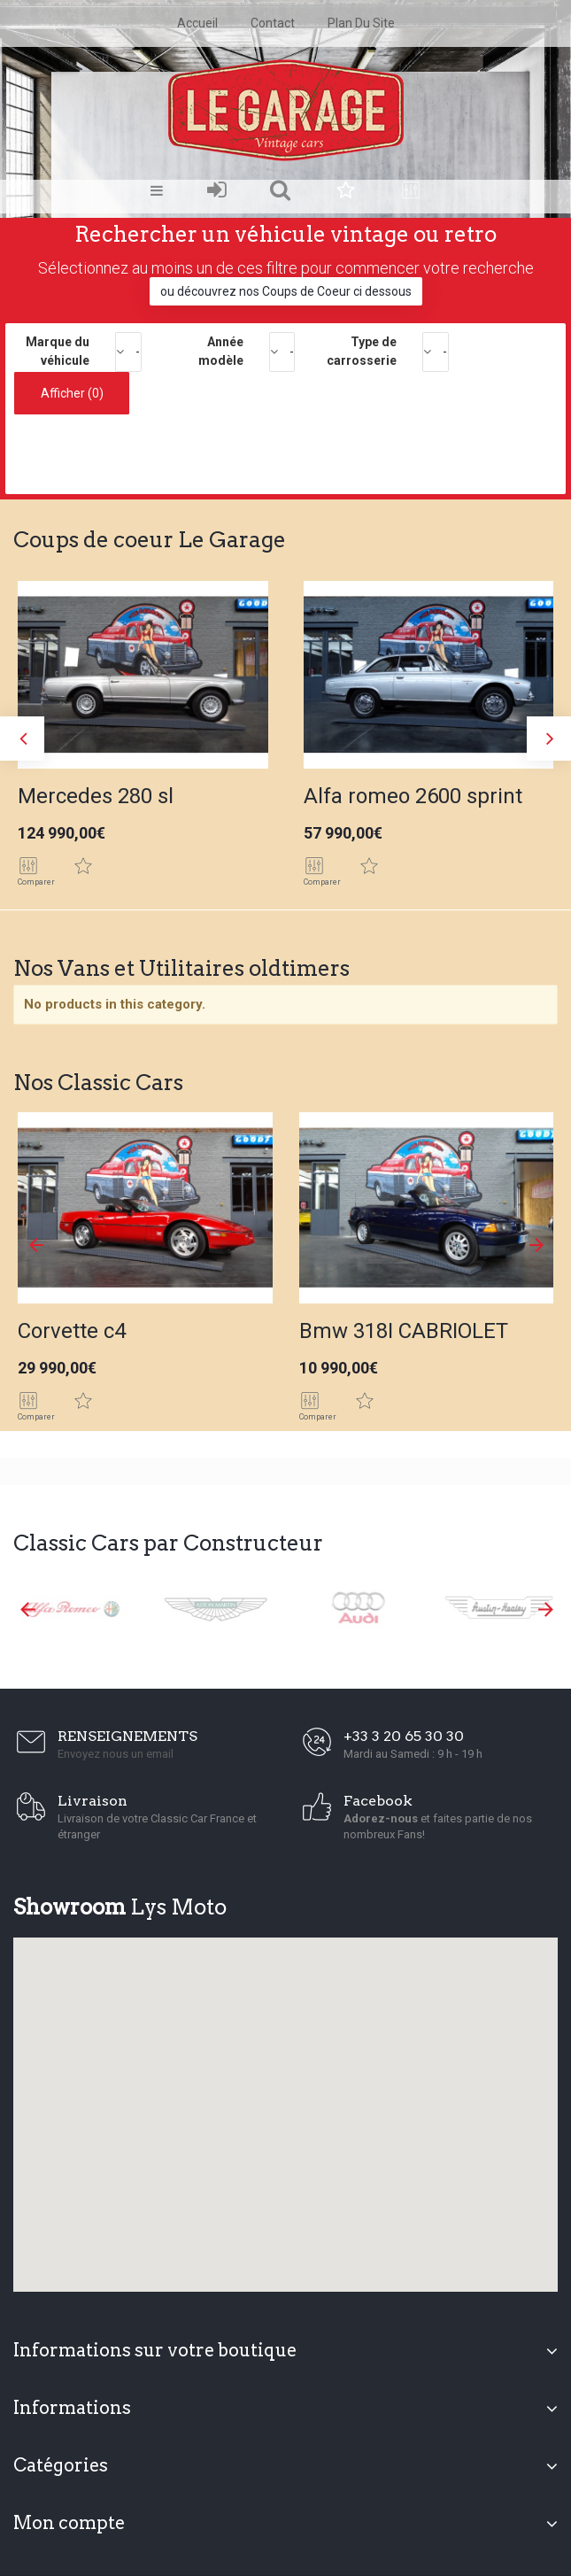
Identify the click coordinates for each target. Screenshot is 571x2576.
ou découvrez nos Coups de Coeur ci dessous (286, 291)
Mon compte (69, 2522)
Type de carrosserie (362, 351)
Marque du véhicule (57, 351)
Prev (35, 1245)
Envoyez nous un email (116, 1753)
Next (535, 1245)
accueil (197, 23)
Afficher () (72, 393)
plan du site (361, 23)
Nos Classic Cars (98, 1082)
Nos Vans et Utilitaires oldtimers (181, 968)
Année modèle (220, 351)
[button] (286, 2104)
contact (273, 23)
